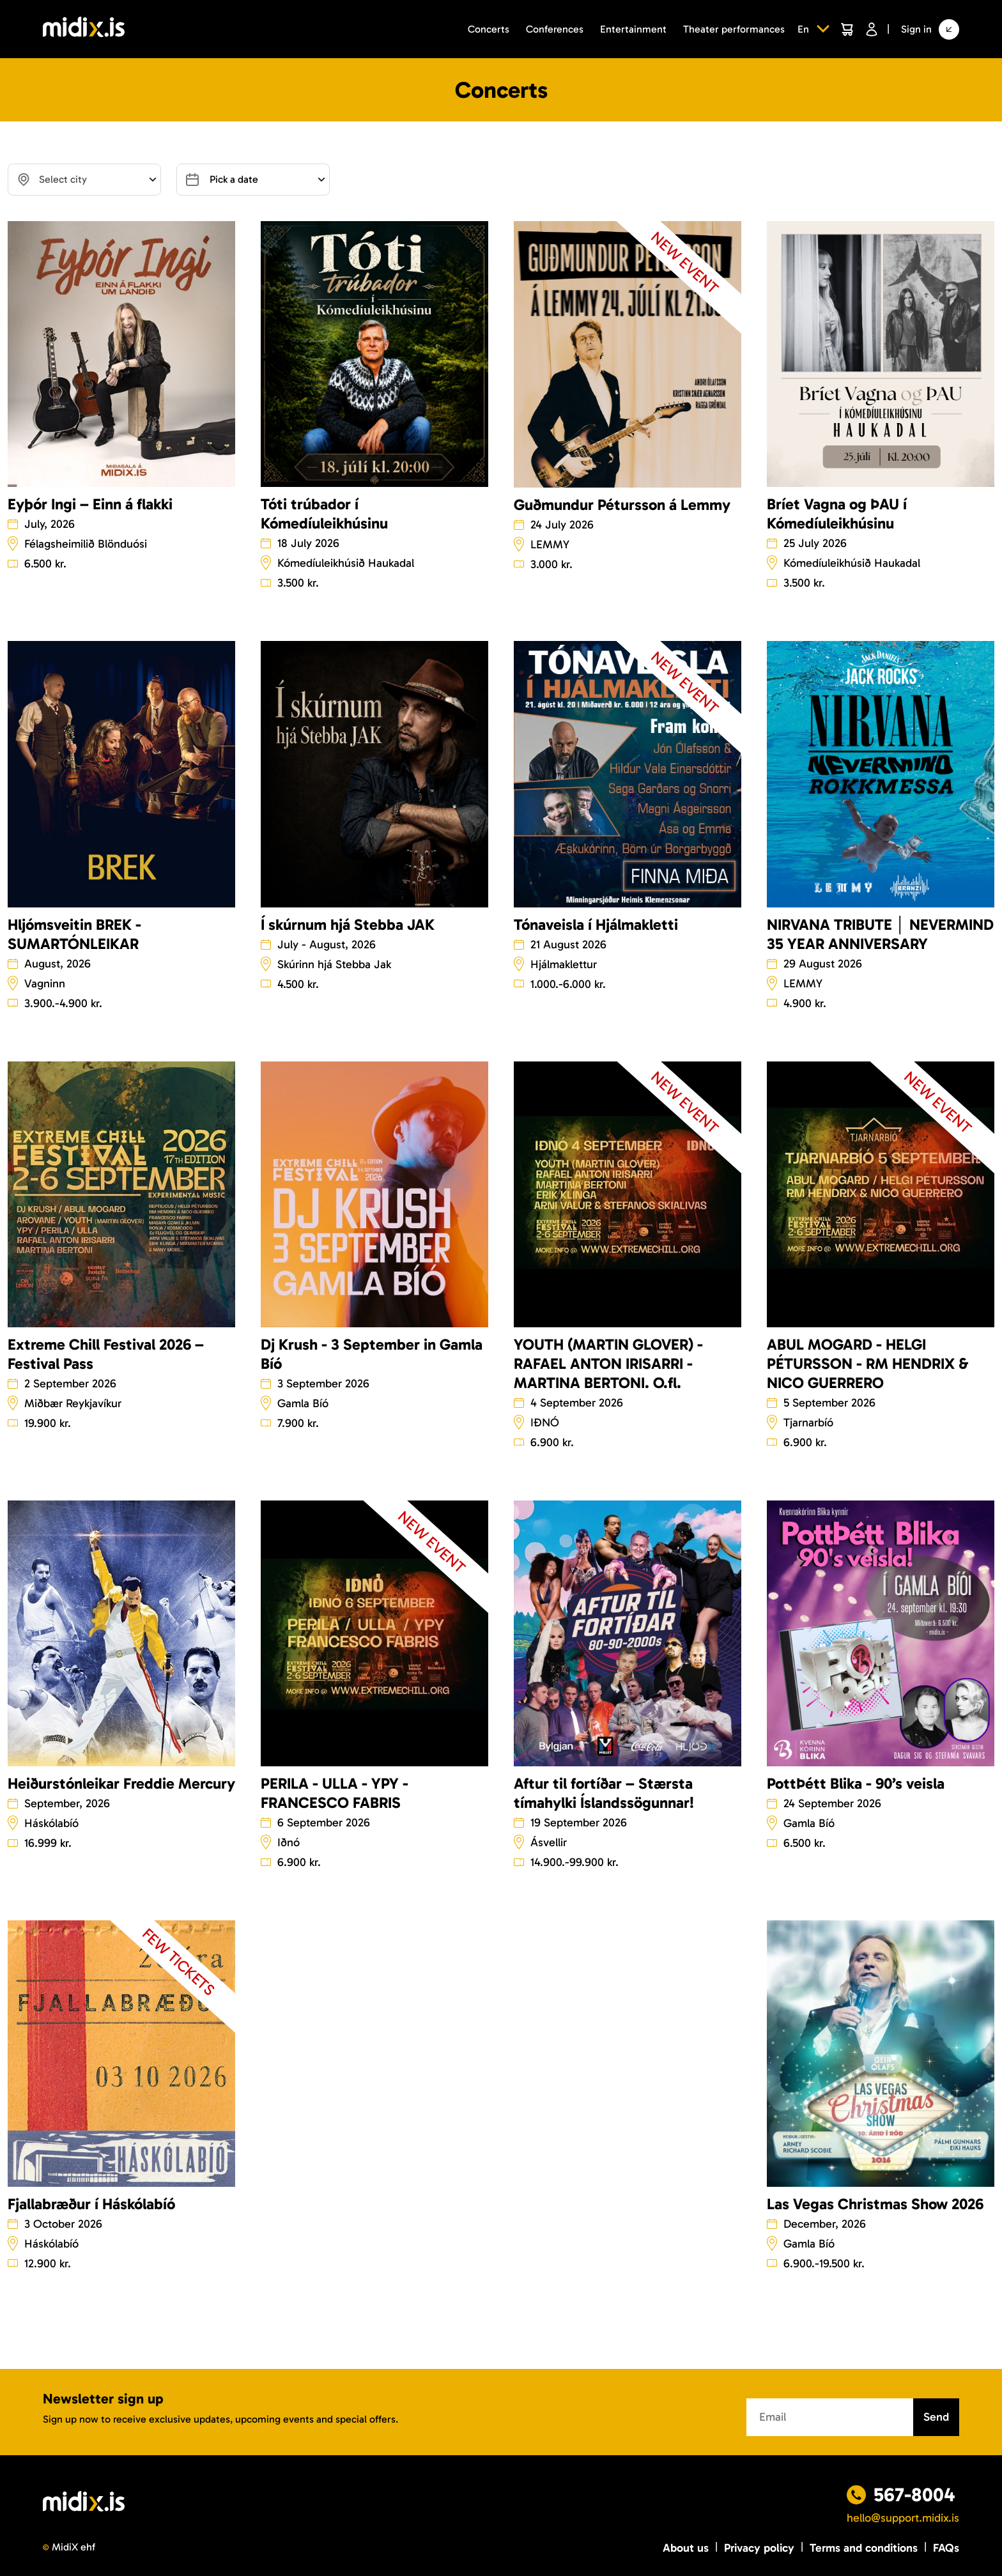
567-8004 (914, 2494)
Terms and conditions (864, 2548)
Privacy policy (759, 2548)
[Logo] (84, 29)
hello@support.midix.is (903, 2518)
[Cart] (846, 29)
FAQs (946, 2548)
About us (686, 2548)
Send (936, 2417)
